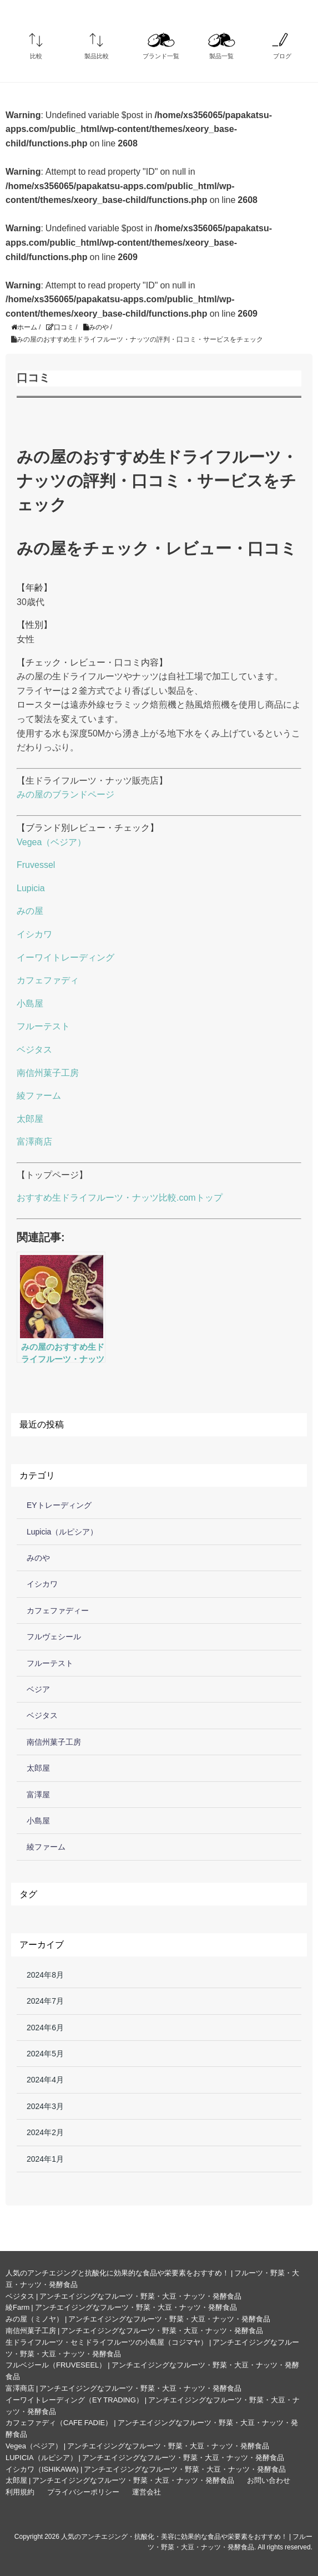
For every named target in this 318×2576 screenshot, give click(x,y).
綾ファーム (39, 1095)
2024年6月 (45, 2027)
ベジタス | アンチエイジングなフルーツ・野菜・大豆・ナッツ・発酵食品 (123, 2296)
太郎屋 (30, 1119)
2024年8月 (45, 1975)
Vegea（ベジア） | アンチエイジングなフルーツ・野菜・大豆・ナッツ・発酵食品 (137, 2446)
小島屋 (30, 1003)
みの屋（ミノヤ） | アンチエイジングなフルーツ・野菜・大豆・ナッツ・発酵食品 (138, 2319)
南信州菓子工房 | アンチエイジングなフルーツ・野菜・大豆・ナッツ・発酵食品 (134, 2330)
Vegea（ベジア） (51, 842)
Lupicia (31, 888)
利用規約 (20, 2492)
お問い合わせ (268, 2480)
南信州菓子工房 (48, 1073)
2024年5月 (45, 2053)
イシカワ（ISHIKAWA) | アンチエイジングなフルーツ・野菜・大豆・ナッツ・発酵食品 (146, 2469)
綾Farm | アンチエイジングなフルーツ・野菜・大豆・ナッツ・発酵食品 (121, 2307)
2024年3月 (45, 2106)
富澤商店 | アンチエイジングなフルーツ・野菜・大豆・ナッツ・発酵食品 (123, 2388)
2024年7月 (45, 2001)
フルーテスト (43, 1026)
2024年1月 (45, 2159)
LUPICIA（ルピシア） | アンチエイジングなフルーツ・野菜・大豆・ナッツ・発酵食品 (145, 2457)
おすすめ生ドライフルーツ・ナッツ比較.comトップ (120, 1197)
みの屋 (30, 911)
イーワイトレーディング (65, 957)
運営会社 (146, 2492)
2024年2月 (45, 2132)
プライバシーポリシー (83, 2492)
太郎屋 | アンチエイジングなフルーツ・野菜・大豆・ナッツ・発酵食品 (120, 2480)
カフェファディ (48, 980)
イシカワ (34, 934)
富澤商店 (34, 1141)
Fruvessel (36, 865)
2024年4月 (45, 2080)
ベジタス (34, 1049)
